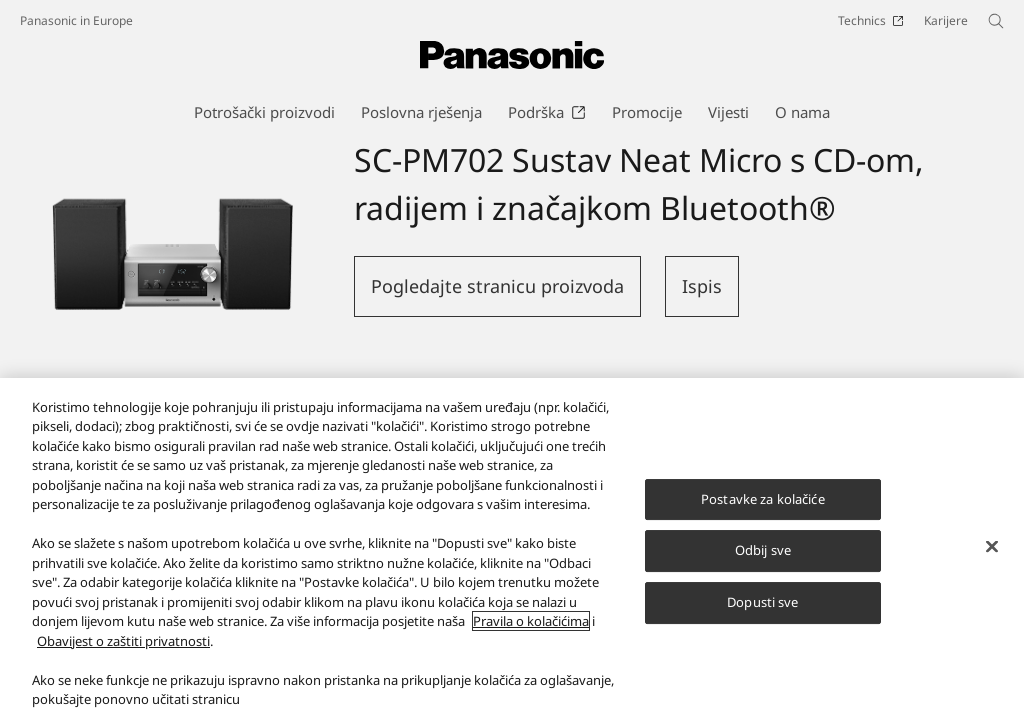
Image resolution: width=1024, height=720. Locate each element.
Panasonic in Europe (76, 20)
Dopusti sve (762, 616)
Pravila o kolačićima (531, 636)
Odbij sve (763, 565)
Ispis (702, 286)
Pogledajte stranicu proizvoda (497, 286)
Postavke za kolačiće (763, 513)
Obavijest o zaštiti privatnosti (123, 655)
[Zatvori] (992, 560)
